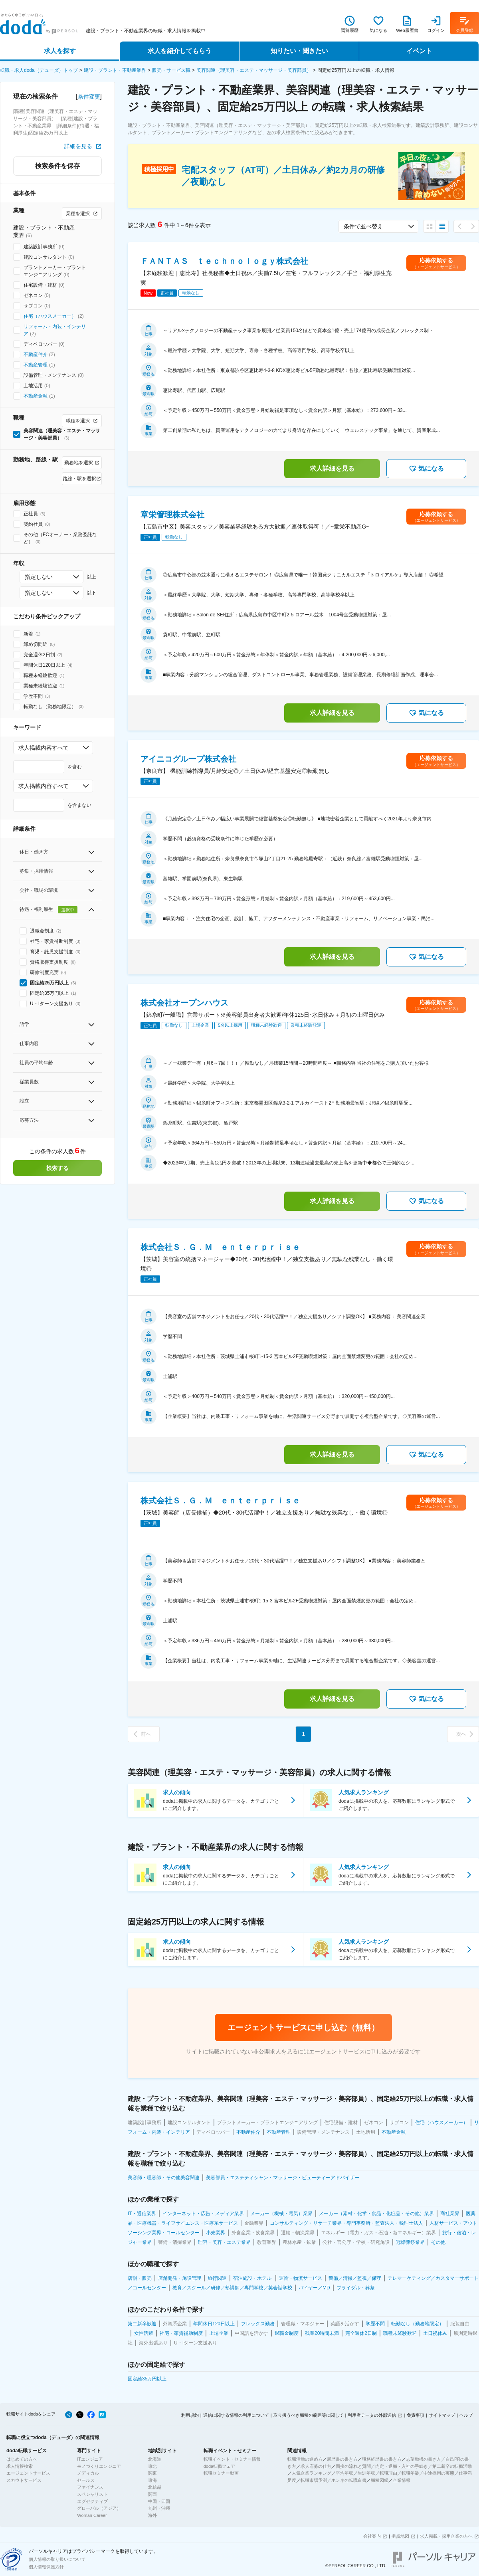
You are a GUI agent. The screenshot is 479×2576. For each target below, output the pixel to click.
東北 (152, 2466)
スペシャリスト (92, 2494)
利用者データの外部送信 (372, 2415)
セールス (86, 2480)
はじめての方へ (21, 2459)
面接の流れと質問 (353, 2466)
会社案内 (372, 2536)
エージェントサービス (28, 2473)
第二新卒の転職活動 (452, 2466)
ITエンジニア (90, 2459)
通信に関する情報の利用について (236, 2415)
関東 (152, 2473)
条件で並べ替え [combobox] (363, 226)
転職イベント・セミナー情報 (232, 2459)
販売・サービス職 (171, 70)
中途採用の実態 (439, 2473)
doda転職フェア (219, 2466)
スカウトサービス (24, 2480)
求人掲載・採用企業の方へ (446, 2536)
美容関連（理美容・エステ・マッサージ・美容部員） (253, 70)
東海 (152, 2480)
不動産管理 (36, 365)
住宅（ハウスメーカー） (50, 316)
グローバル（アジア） (99, 2508)
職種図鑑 (379, 2480)
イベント (419, 51)
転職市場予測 (314, 2480)
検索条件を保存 (57, 165)
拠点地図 (400, 2536)
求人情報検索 (19, 2466)
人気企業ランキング (311, 2473)
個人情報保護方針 (46, 2566)
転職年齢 (410, 2473)
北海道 (154, 2459)
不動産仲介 (36, 354)
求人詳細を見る (332, 468)
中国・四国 (159, 2501)
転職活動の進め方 (305, 2459)
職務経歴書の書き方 (382, 2459)
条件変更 (89, 96)
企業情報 (401, 2480)
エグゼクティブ (92, 2501)
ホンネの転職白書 (348, 2480)
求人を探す (60, 51)
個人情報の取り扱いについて (57, 2559)
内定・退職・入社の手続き (401, 2466)
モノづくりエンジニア (99, 2466)
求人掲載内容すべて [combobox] (43, 747)
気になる (426, 469)
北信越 (154, 2487)
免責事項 (415, 2415)
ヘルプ (466, 2415)
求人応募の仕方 (316, 2466)
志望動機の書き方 (423, 2459)
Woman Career (92, 2515)
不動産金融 (36, 396)
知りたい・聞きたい (299, 51)
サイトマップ (442, 2415)
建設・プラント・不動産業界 (115, 70)
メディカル (88, 2473)
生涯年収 (366, 2473)
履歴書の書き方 (342, 2459)
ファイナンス (90, 2487)
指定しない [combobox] (39, 577)
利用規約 (190, 2415)
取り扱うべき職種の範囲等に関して (308, 2415)
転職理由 (388, 2473)
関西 (152, 2494)
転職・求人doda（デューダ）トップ (39, 70)
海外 (152, 2515)
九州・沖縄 (159, 2508)
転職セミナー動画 (221, 2473)
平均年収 (344, 2473)
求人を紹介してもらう (180, 51)
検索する (57, 1168)
